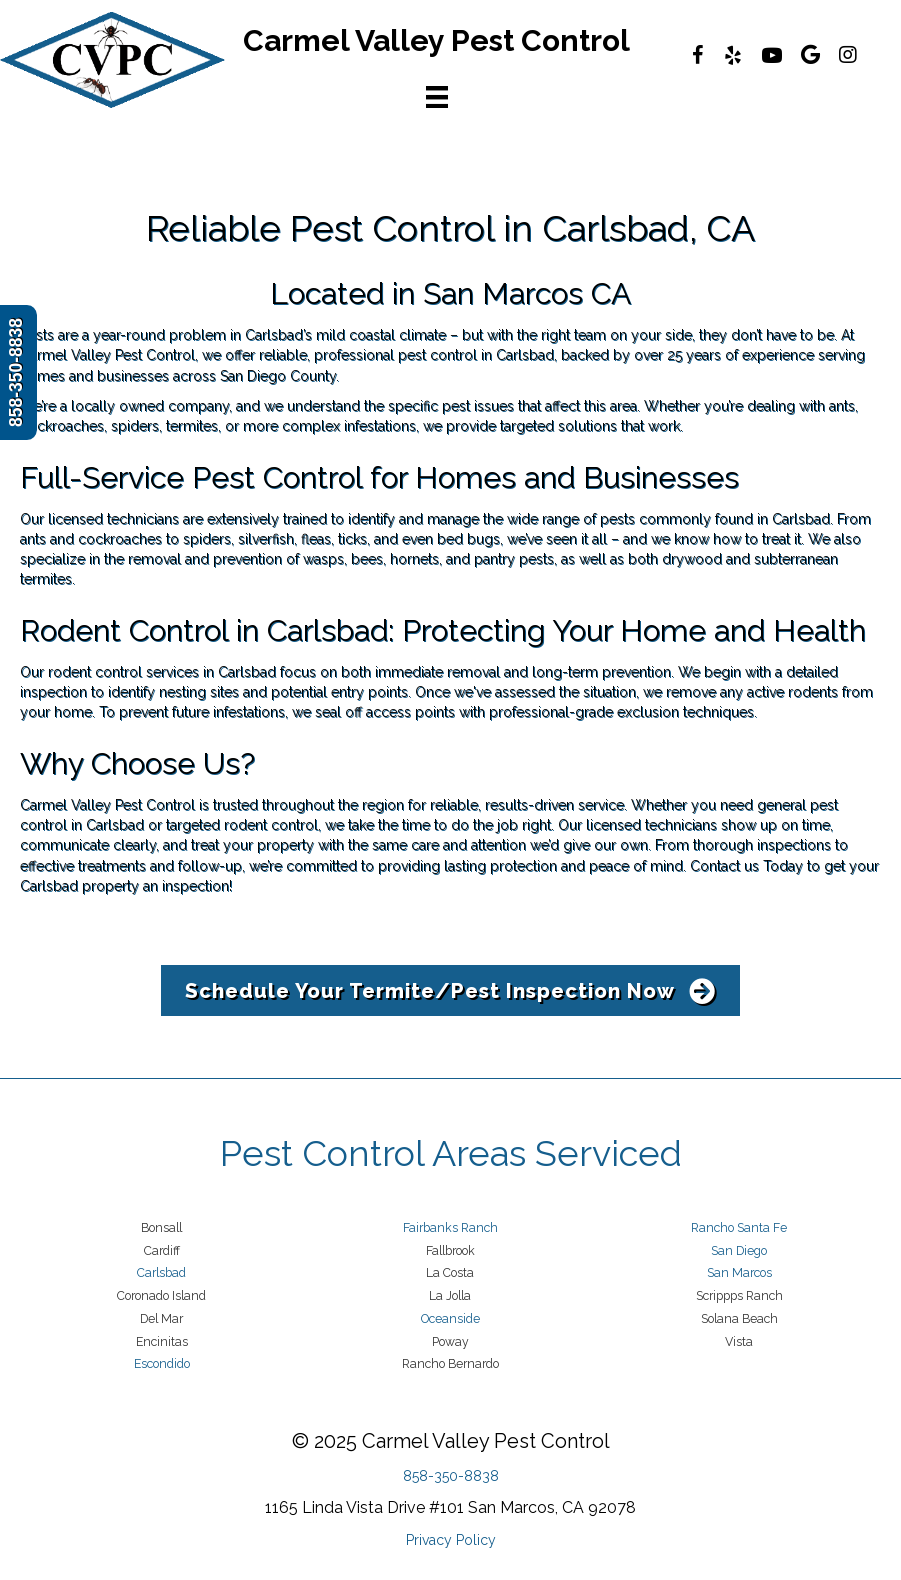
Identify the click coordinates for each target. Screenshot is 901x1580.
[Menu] (437, 97)
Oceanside (450, 1318)
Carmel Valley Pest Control (107, 355)
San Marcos (739, 1272)
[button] (450, 990)
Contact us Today (746, 866)
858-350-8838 (451, 1476)
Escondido (162, 1363)
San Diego (739, 1250)
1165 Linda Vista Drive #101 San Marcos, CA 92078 (450, 1507)
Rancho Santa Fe (739, 1227)
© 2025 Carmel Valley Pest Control (451, 1441)
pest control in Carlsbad (476, 355)
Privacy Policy (451, 1540)
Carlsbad (161, 1272)
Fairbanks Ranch (450, 1227)
